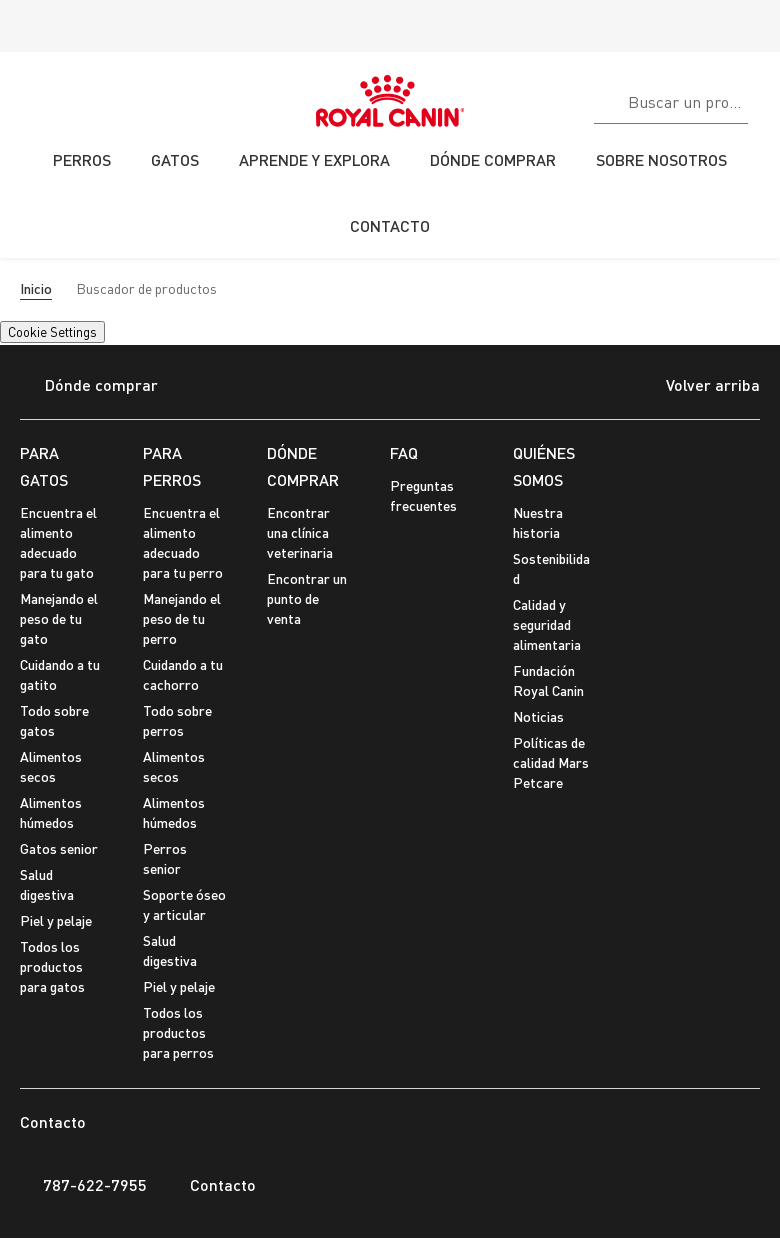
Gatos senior (59, 848)
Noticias (538, 716)
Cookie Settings (52, 332)
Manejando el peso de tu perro (182, 618)
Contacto (211, 1185)
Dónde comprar (89, 386)
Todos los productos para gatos (52, 966)
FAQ (404, 452)
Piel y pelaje (56, 920)
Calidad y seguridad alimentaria (547, 624)
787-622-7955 (83, 1185)
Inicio (36, 288)
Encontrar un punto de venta (307, 598)
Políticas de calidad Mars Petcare (551, 762)
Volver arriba (697, 387)
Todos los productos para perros (178, 1032)
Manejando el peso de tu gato (59, 618)
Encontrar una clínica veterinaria (300, 532)
